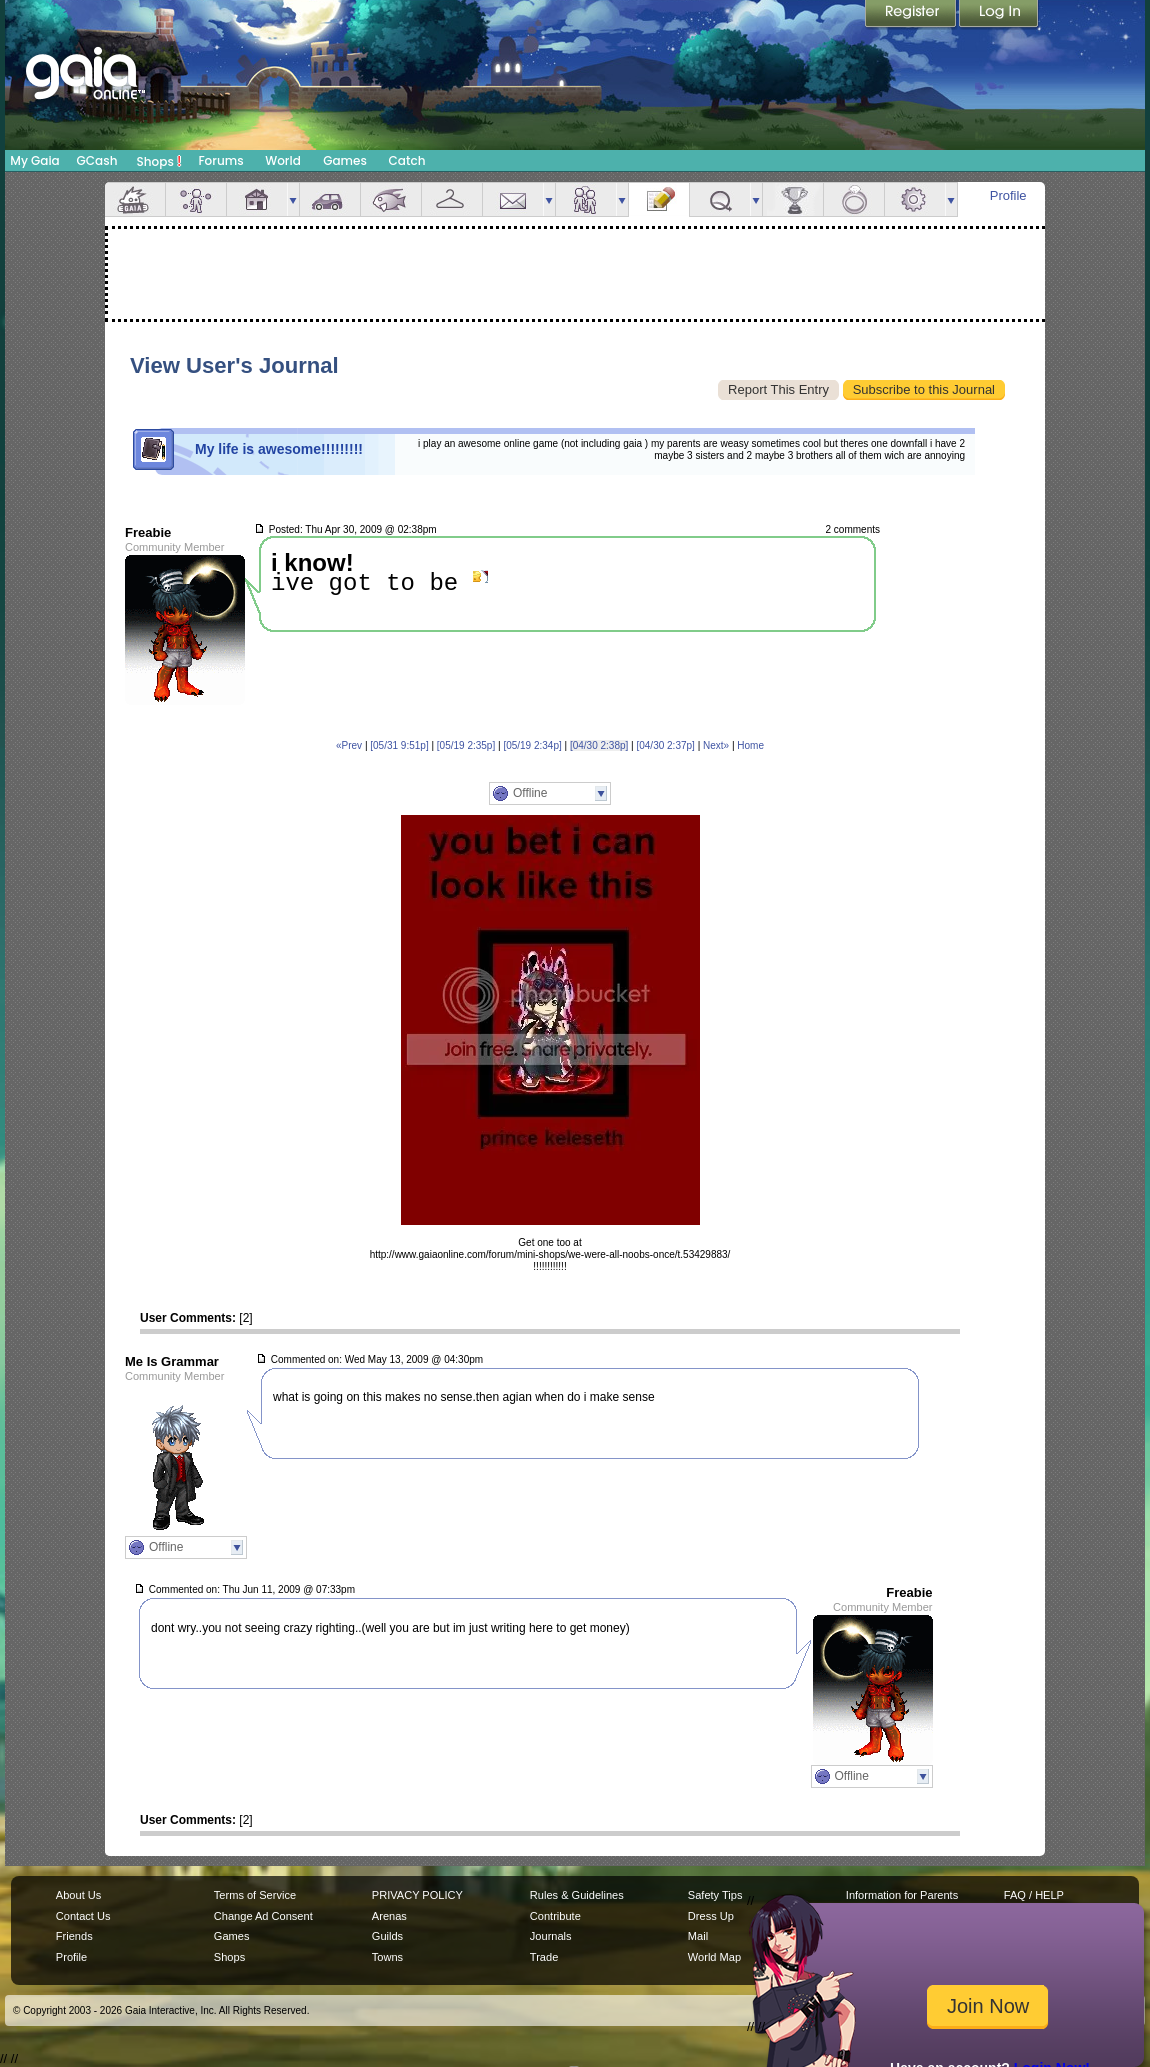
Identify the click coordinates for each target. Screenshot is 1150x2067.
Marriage (854, 199)
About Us (78, 1895)
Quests (720, 199)
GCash (97, 160)
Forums (220, 160)
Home (750, 745)
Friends (586, 199)
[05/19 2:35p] (466, 745)
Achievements (793, 199)
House (257, 199)
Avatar (196, 199)
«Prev (349, 745)
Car (330, 199)
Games (345, 160)
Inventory (452, 199)
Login (999, 15)
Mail (513, 199)
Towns (387, 1957)
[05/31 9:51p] (399, 745)
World (283, 160)
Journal (659, 199)
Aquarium (391, 199)
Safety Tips (715, 1895)
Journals (551, 1936)
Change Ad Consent (263, 1916)
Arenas (389, 1916)
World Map (714, 1957)
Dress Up (711, 1916)
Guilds (387, 1936)
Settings (915, 199)
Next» (716, 745)
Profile (1008, 195)
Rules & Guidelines (577, 1895)
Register (912, 15)
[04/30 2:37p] (665, 745)
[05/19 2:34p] (532, 745)
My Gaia (34, 160)
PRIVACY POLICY (417, 1895)
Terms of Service (255, 1895)
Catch (407, 160)
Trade (544, 1957)
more (293, 199)
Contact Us (83, 1916)
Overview (135, 199)
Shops (159, 161)
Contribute (555, 1916)
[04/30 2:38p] (599, 745)
